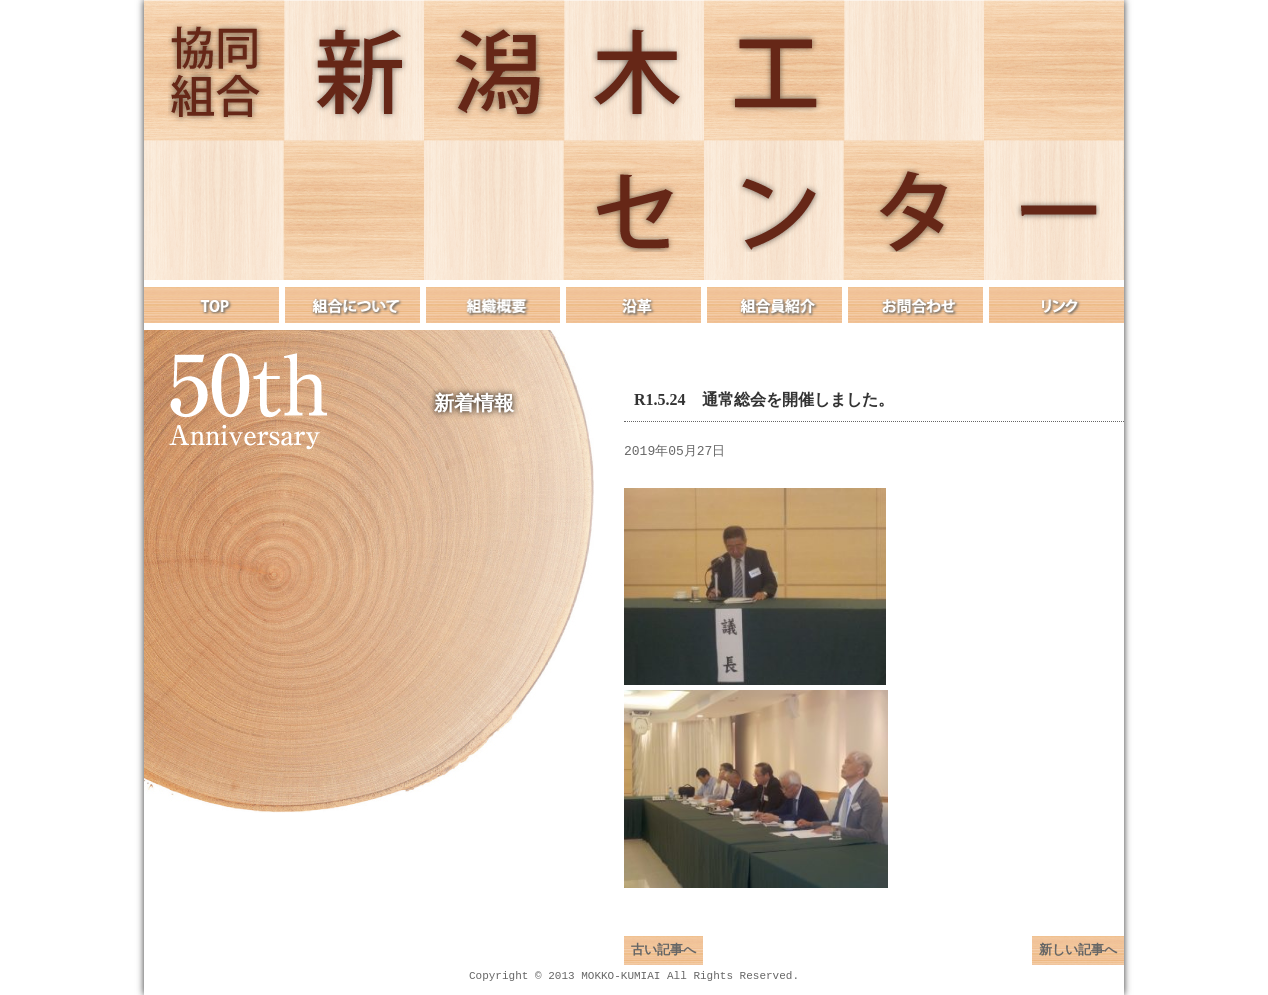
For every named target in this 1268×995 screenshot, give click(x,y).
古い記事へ (663, 960)
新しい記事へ (1078, 960)
